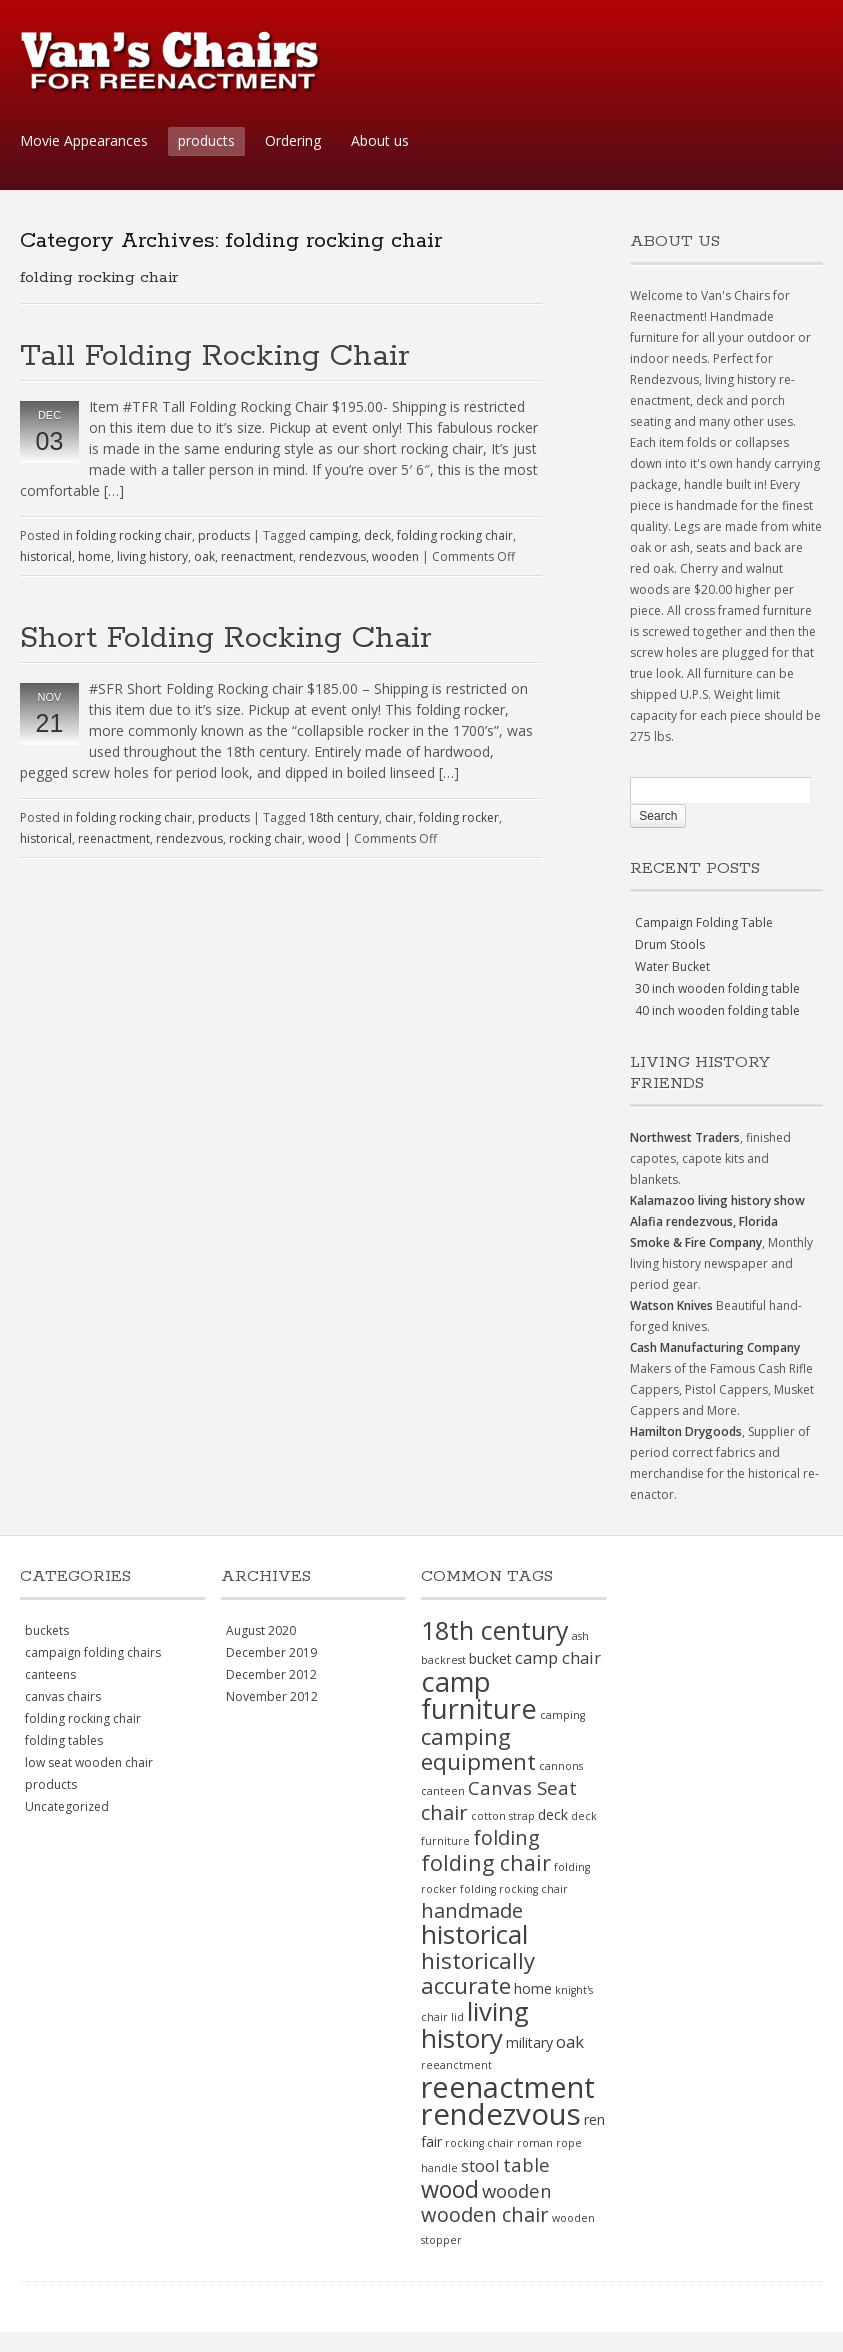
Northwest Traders (685, 1137)
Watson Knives (671, 1305)
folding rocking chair (134, 535)
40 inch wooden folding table (717, 1010)
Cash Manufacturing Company (715, 1347)
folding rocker (459, 817)
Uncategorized (67, 1806)
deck (377, 535)
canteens (50, 1674)
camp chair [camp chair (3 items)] (558, 1657)
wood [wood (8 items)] (450, 2189)
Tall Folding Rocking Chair (215, 356)
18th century (344, 817)
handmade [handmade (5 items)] (472, 1910)
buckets (47, 1630)
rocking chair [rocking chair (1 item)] (479, 2143)
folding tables (64, 1740)
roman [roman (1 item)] (535, 2143)
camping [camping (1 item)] (562, 1715)
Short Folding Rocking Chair (226, 638)
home (94, 556)
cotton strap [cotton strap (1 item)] (503, 1816)
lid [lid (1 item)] (457, 2017)
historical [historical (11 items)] (474, 1934)
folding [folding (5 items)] (506, 1837)
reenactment (257, 556)
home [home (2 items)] (533, 1988)
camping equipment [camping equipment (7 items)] (478, 1749)
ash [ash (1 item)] (580, 1636)
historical (46, 556)
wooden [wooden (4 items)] (517, 2190)
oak (204, 556)
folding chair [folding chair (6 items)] (486, 1862)
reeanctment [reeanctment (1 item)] (456, 2065)
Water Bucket (672, 966)
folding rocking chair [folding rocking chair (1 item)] (514, 1889)
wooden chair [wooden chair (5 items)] (485, 2214)
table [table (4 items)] (526, 2164)
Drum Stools (670, 944)
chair (399, 817)
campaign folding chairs (93, 1652)
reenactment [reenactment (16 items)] (508, 2086)
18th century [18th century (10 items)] (495, 1630)
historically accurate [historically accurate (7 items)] (478, 1973)
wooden (395, 556)
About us (380, 140)
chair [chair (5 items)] (444, 1812)
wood (324, 838)
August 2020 (261, 1630)
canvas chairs (63, 1696)
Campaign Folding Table (704, 922)
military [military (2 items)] (529, 2042)
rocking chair (265, 838)
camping (333, 535)
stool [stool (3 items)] (480, 2165)
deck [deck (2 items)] (553, 1814)
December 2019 (271, 1652)
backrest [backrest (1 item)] (443, 1660)
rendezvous (332, 556)
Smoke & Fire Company (696, 1242)
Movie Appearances (84, 140)
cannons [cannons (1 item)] (561, 1766)
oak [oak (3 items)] (570, 2041)
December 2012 (271, 1674)
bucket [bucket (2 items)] (490, 1658)
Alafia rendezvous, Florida (704, 1221)
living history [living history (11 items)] (475, 2024)
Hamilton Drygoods (686, 1431)
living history (152, 556)
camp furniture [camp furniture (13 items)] (479, 1695)
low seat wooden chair (89, 1762)
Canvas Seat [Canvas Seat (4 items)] (522, 1787)
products (206, 140)
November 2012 (272, 1696)
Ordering (293, 140)
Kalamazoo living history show (717, 1200)
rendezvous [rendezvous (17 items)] (501, 2114)
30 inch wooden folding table (717, 988)
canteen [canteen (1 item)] (443, 1791)
